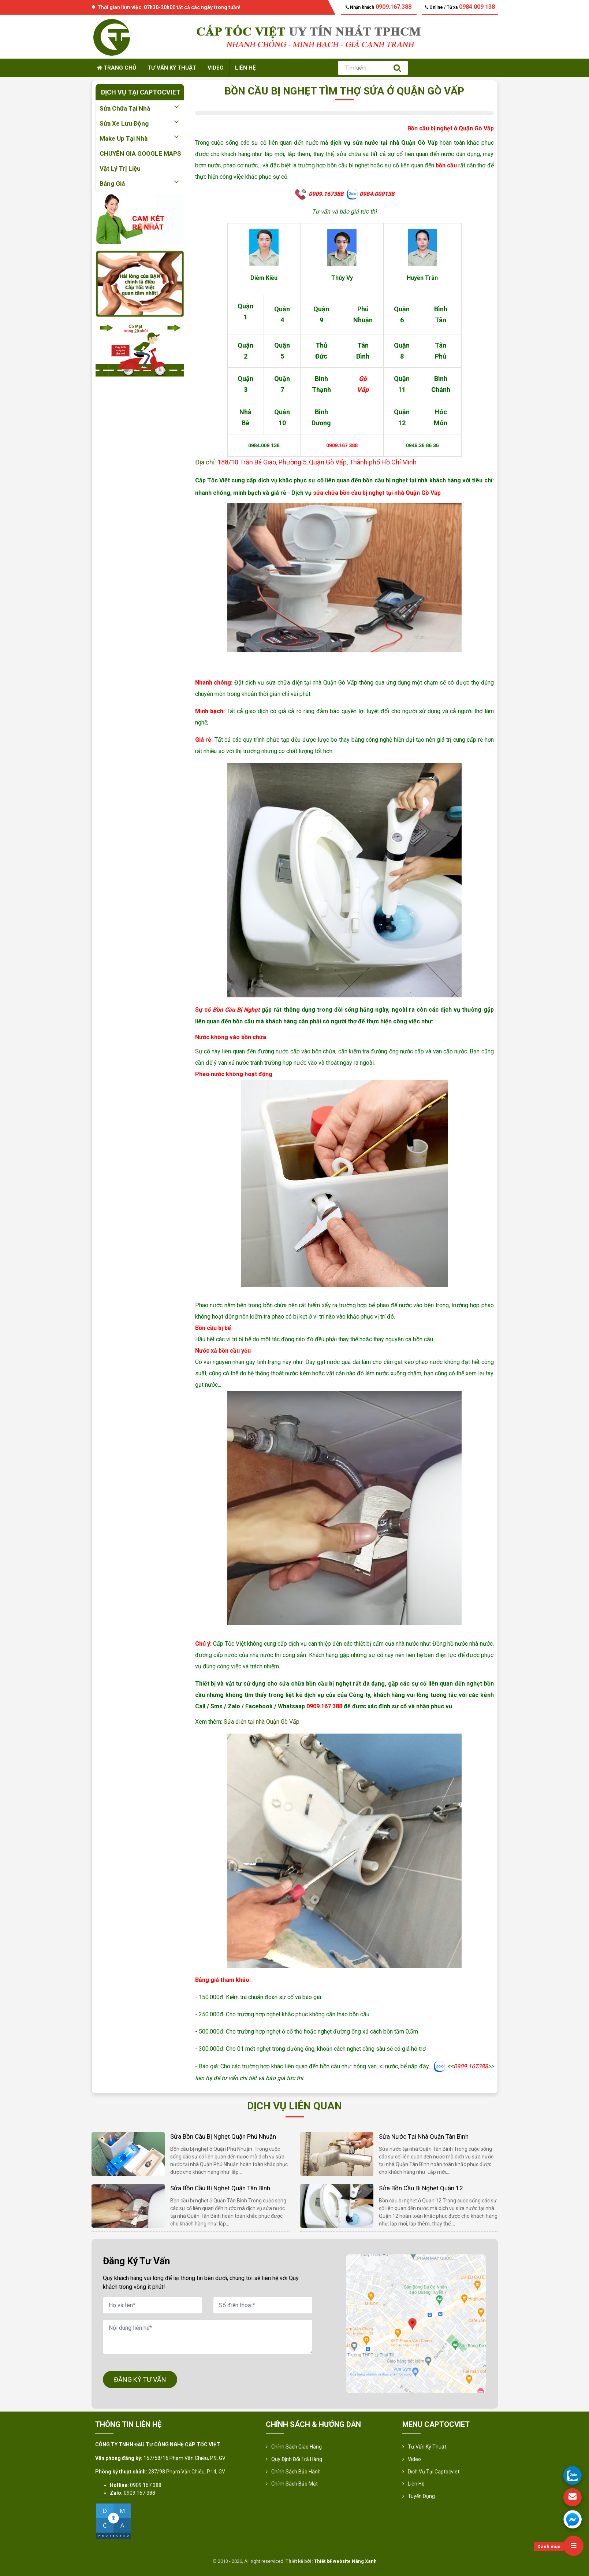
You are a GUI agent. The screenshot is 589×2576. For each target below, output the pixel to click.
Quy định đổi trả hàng (296, 2459)
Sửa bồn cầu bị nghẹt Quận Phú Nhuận (223, 2136)
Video (216, 67)
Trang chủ (116, 67)
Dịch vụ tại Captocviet (433, 2472)
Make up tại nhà (140, 138)
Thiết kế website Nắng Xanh (345, 2561)
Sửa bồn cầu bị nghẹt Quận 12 (421, 2188)
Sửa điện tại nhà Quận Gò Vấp (261, 1721)
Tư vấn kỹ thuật (172, 67)
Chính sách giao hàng (296, 2447)
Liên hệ (245, 67)
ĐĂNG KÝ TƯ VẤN (140, 2379)
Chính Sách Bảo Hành (296, 2472)
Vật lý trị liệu (120, 168)
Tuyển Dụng (421, 2496)
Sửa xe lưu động (140, 123)
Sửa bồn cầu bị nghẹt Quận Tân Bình (220, 2188)
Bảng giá (140, 183)
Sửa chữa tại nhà (140, 108)
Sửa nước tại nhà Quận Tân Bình (424, 2136)
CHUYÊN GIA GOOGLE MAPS (140, 153)
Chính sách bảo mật (294, 2484)
